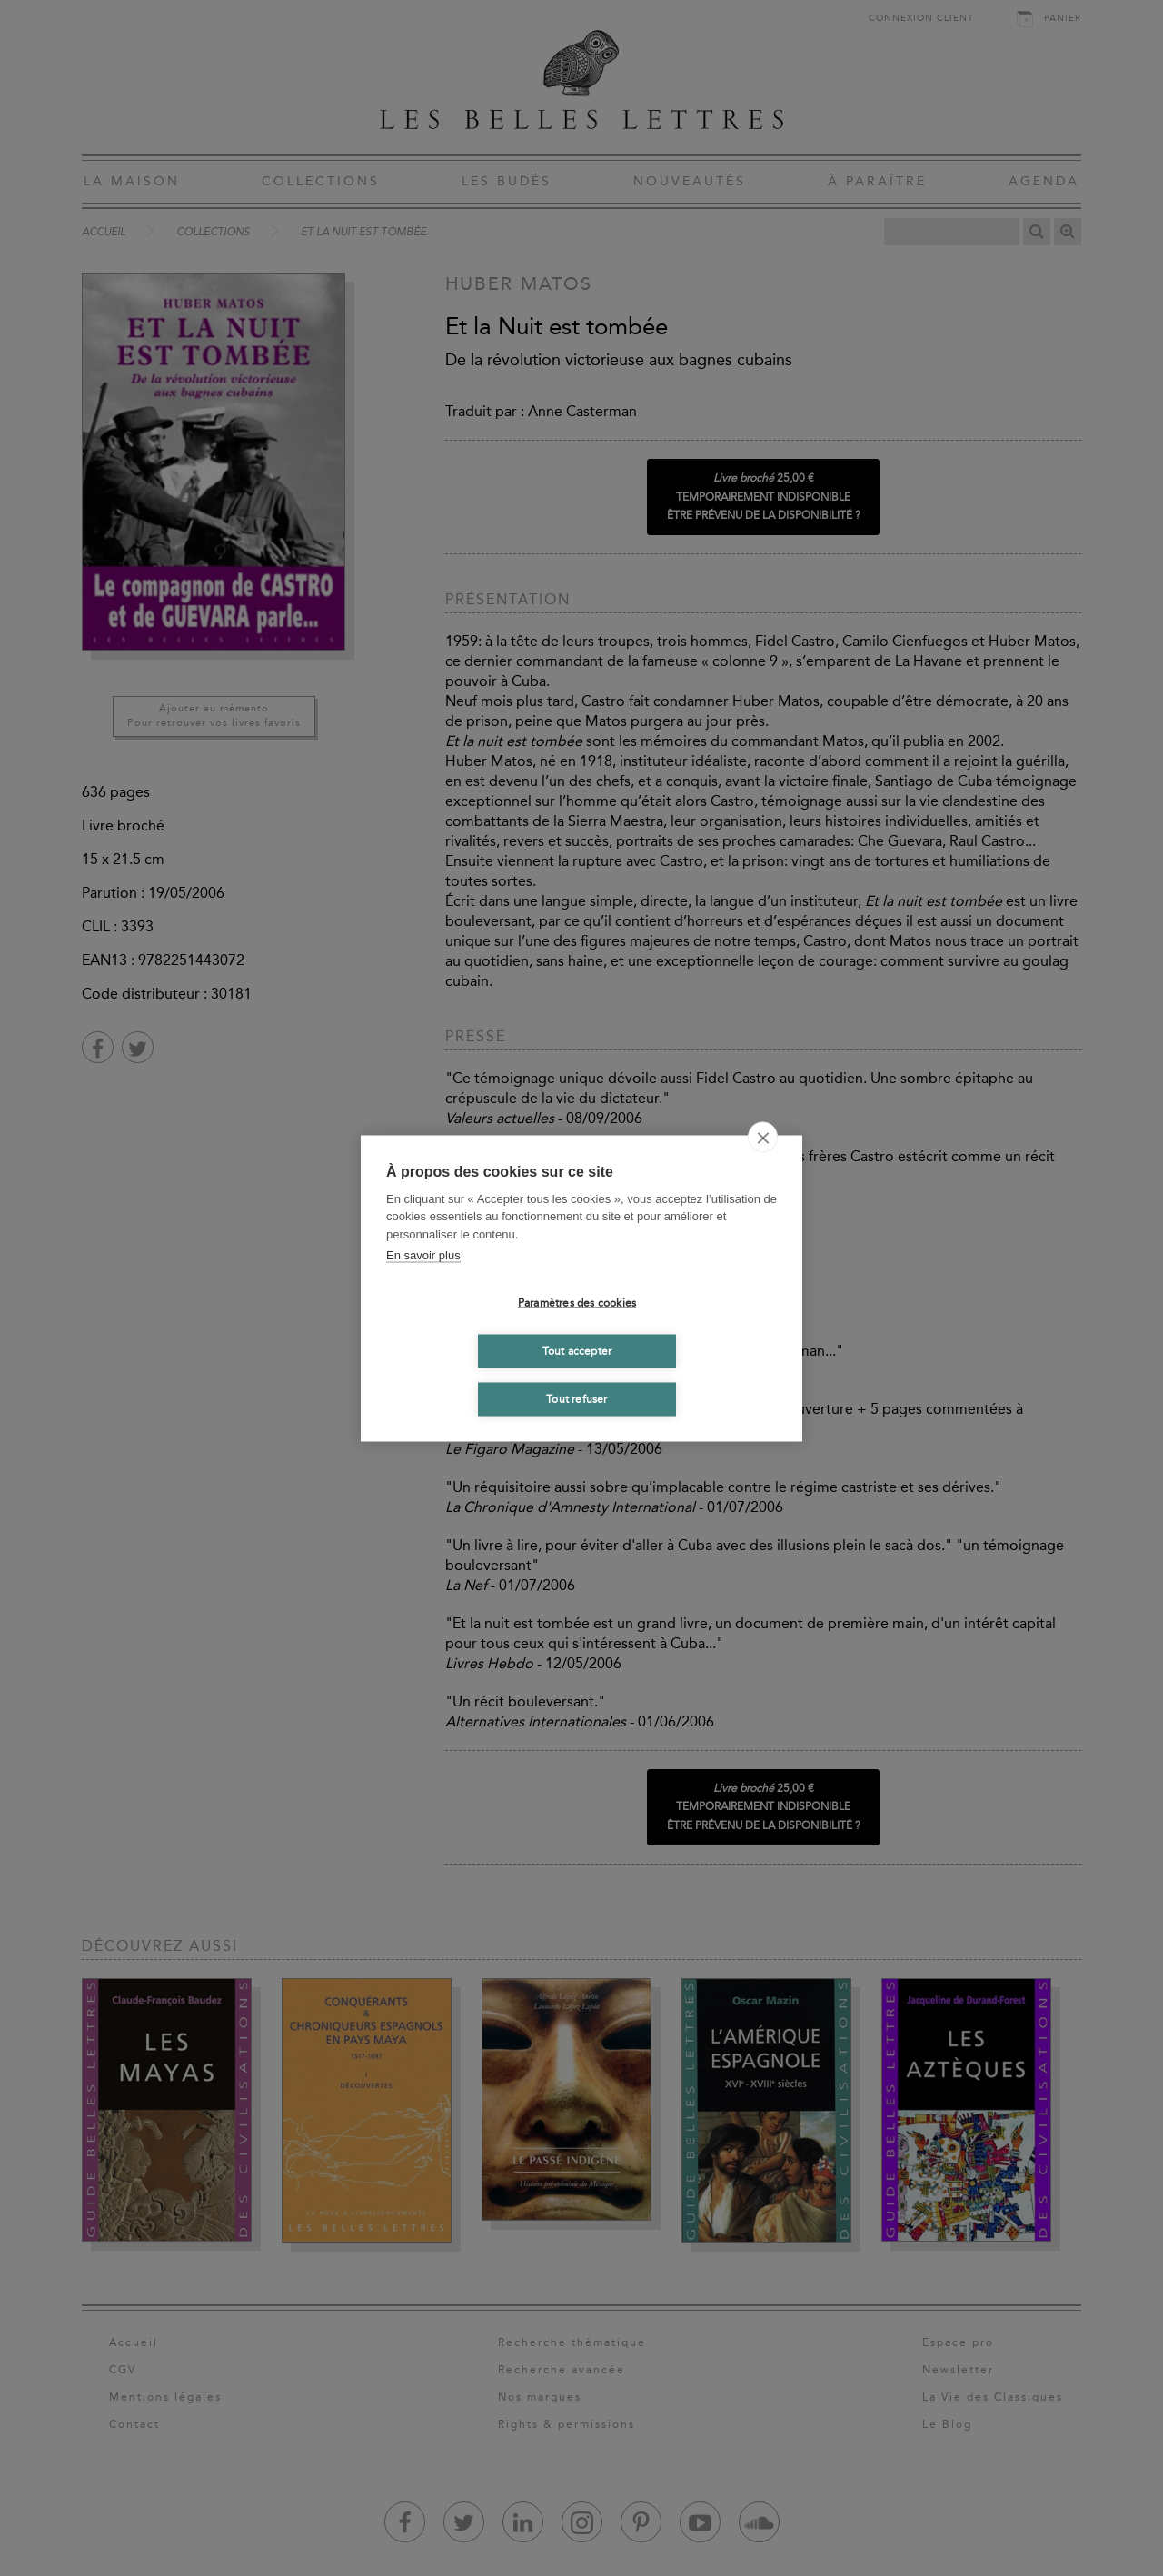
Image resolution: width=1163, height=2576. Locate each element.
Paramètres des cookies (577, 1303)
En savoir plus (423, 1255)
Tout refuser (576, 1399)
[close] (763, 1136)
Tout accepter (577, 1351)
